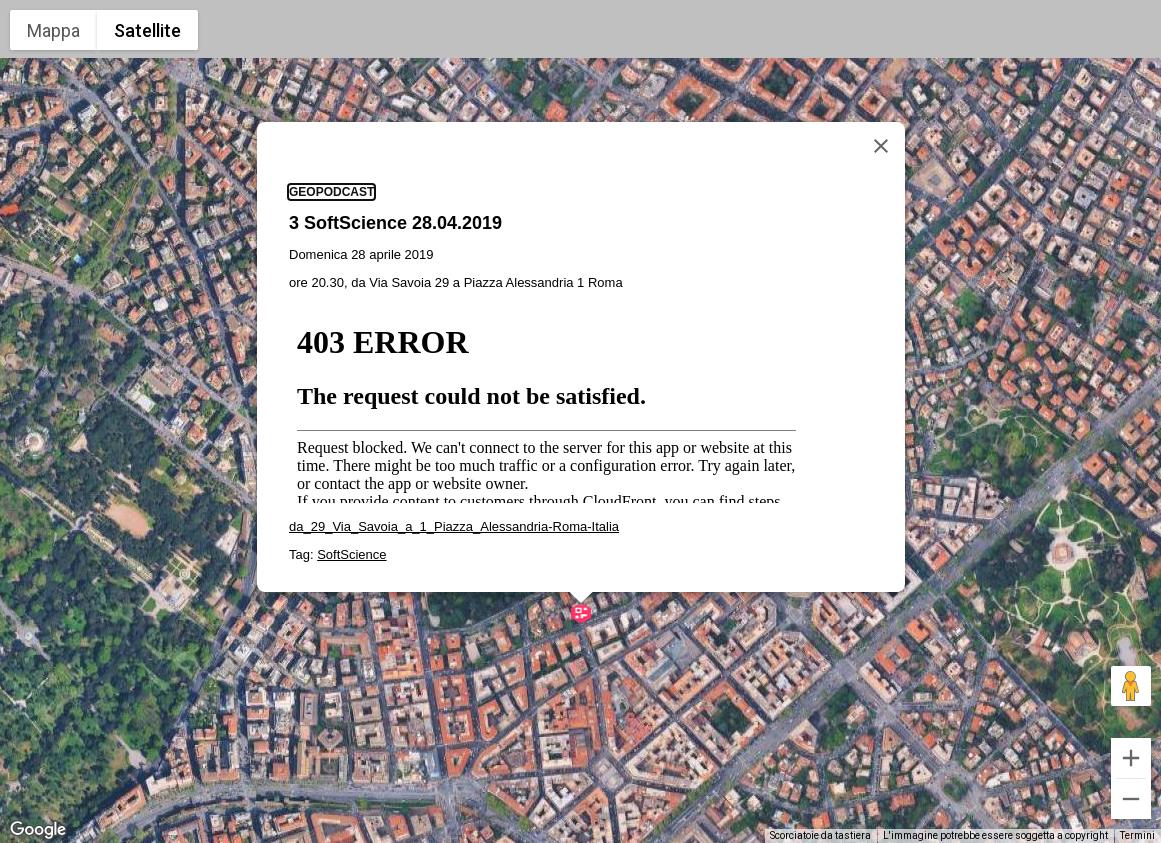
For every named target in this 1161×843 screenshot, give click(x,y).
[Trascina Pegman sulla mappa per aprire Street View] (1131, 686)
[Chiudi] (881, 146)
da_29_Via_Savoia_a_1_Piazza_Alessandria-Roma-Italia (454, 526)
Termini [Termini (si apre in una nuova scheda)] (1137, 835)
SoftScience (351, 554)
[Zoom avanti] (1131, 758)
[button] (581, 613)
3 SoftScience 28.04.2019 (395, 223)
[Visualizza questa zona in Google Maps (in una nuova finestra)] (38, 830)
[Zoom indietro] (1131, 799)
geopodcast (331, 192)
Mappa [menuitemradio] (53, 30)
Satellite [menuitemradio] (147, 30)
